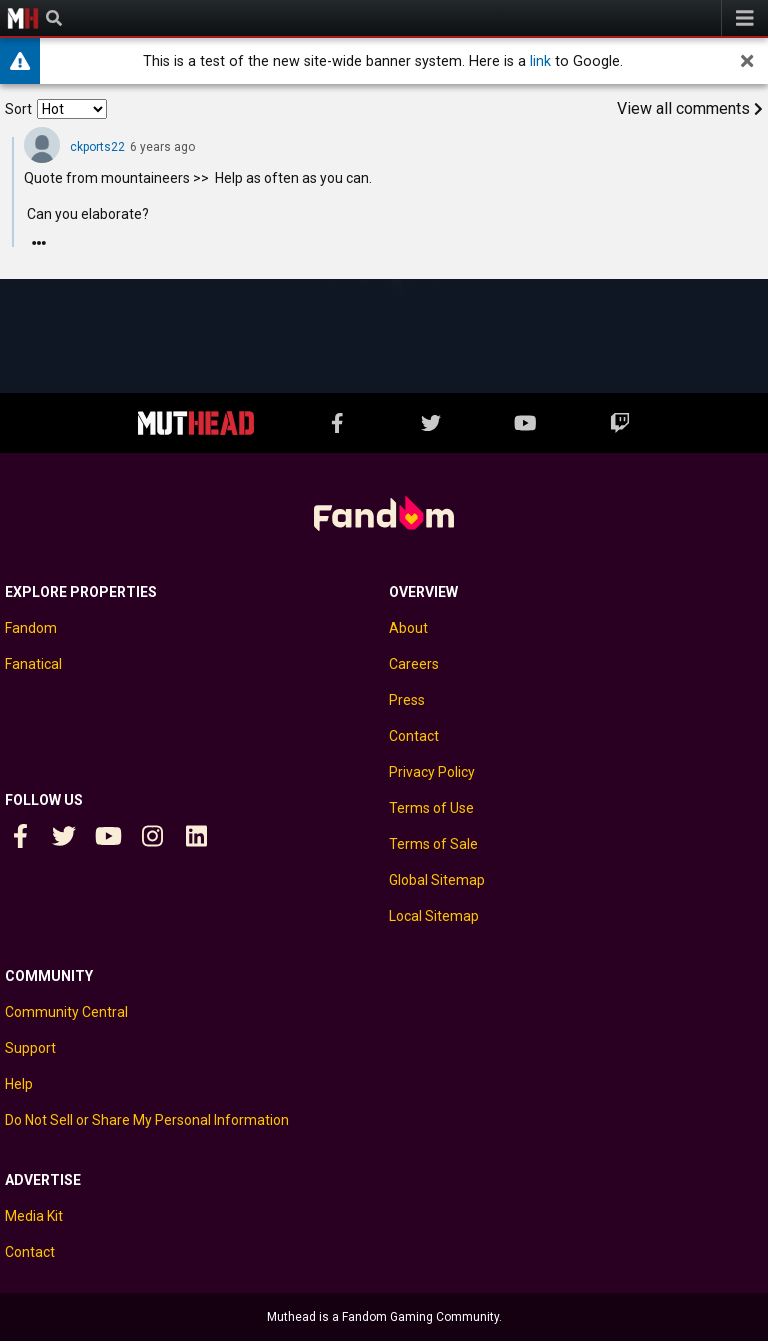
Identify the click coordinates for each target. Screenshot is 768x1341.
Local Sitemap (434, 916)
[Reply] (39, 243)
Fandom (31, 628)
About (408, 628)
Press (407, 700)
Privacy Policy (432, 772)
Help (19, 1084)
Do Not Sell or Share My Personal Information (147, 1120)
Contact (414, 736)
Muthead (23, 18)
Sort (18, 109)
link (540, 61)
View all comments (690, 108)
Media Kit (34, 1216)
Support (30, 1048)
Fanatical (33, 664)
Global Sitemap (437, 880)
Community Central (66, 1012)
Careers (414, 664)
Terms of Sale (433, 844)
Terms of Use (431, 808)
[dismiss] (747, 61)
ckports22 (97, 147)
